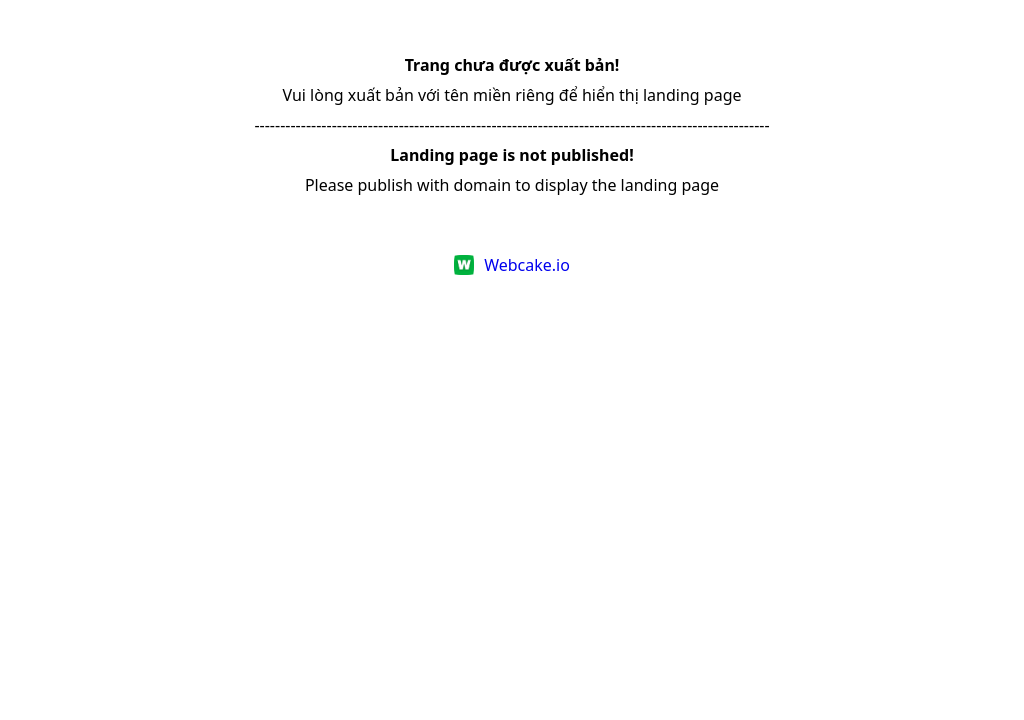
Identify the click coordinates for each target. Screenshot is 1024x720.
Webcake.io (527, 265)
